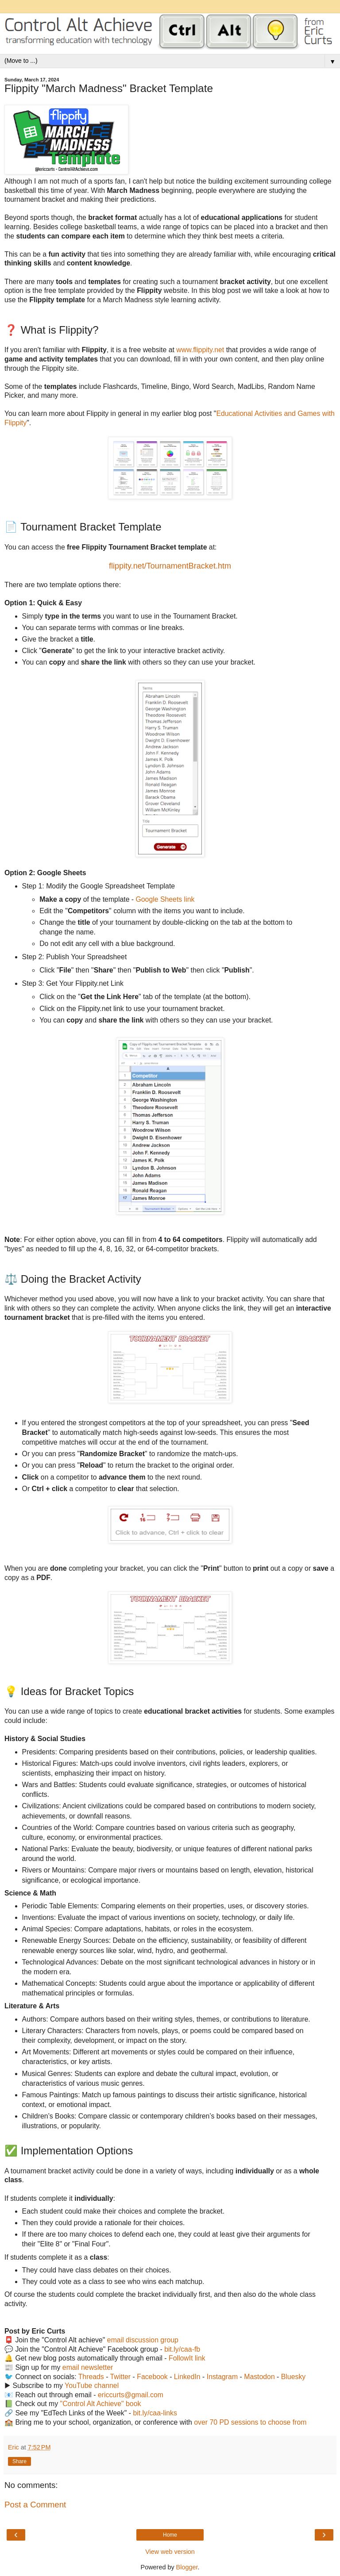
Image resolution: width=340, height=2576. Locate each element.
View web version (170, 2551)
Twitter (120, 2376)
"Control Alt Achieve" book (100, 2403)
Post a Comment (35, 2504)
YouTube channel (92, 2385)
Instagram (222, 2376)
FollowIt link (187, 2358)
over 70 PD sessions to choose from (250, 2422)
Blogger (187, 2567)
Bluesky (293, 2376)
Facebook (152, 2376)
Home (170, 2535)
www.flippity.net (200, 350)
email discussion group (142, 2340)
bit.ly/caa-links (155, 2413)
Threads (91, 2376)
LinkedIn (187, 2376)
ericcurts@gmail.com (130, 2395)
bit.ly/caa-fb (182, 2349)
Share (19, 2461)
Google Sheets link (165, 899)
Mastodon (259, 2376)
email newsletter (87, 2367)
